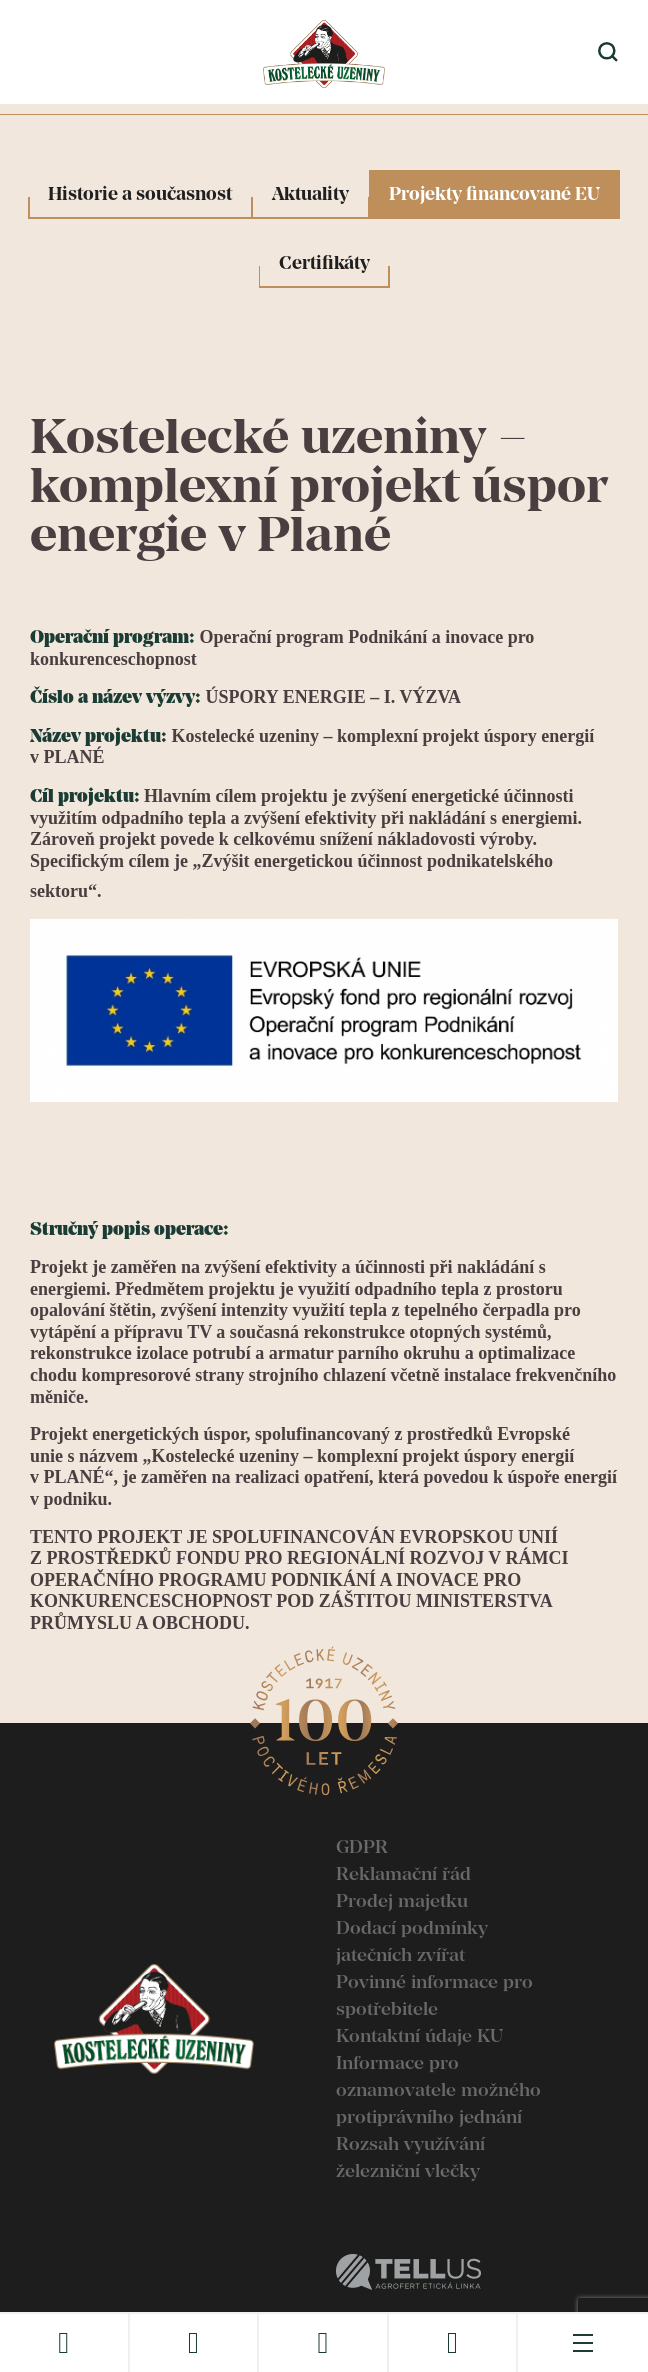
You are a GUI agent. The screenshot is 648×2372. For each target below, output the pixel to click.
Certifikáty (324, 262)
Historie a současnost (140, 193)
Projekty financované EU (494, 193)
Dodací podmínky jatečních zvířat (412, 1941)
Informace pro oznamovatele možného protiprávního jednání (438, 2089)
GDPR (362, 1846)
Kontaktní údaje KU (419, 2035)
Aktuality (310, 193)
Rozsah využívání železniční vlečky (410, 2157)
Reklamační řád (403, 1873)
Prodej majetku (402, 1900)
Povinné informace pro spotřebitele (434, 1995)
